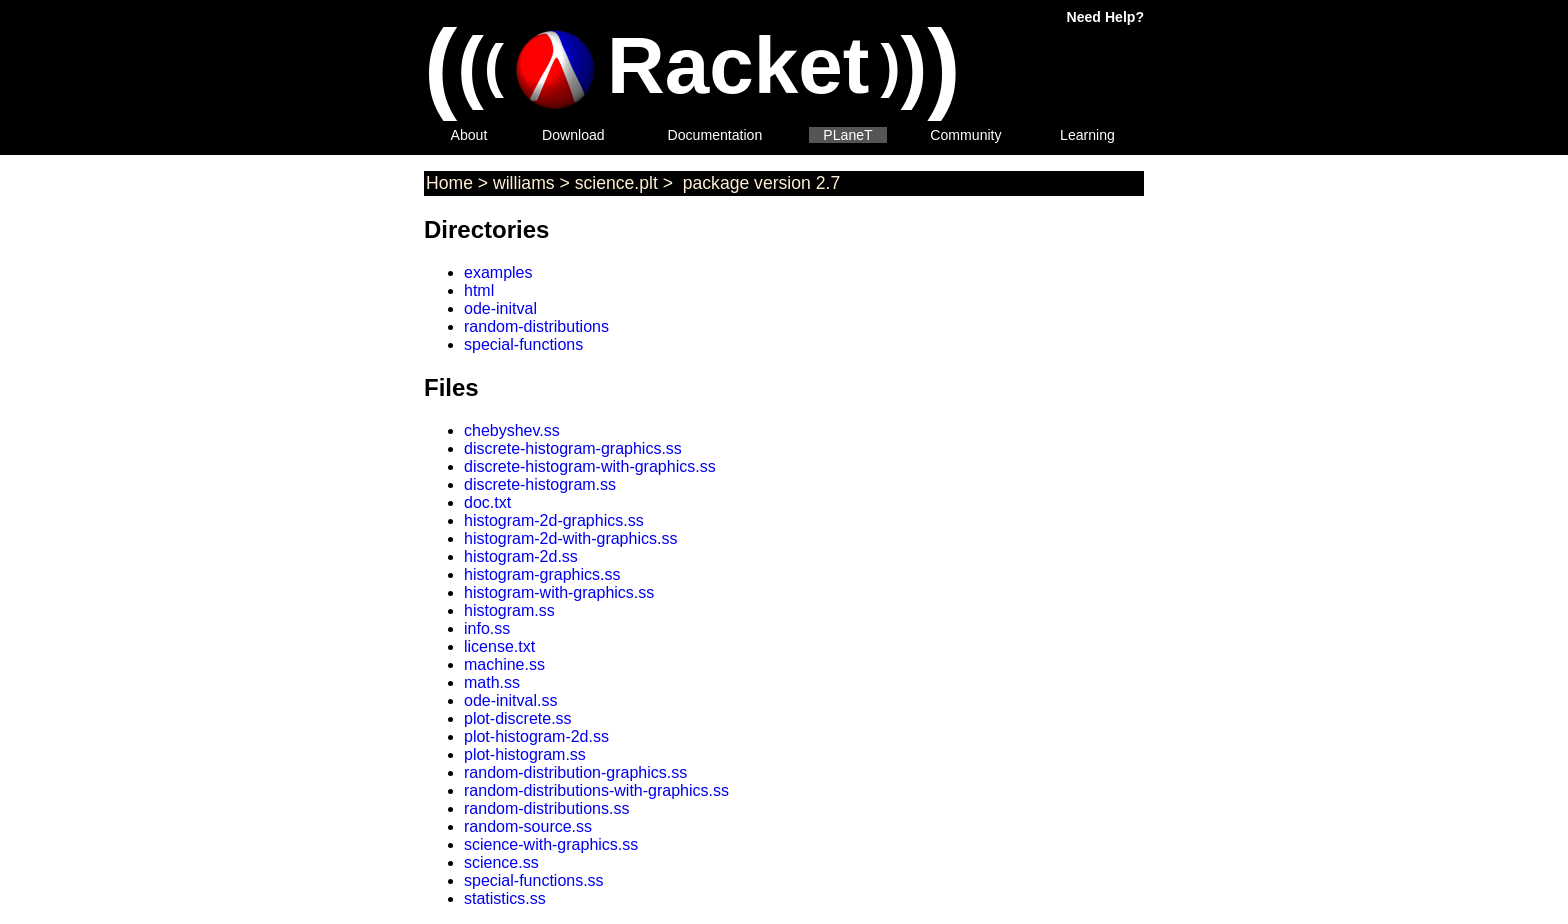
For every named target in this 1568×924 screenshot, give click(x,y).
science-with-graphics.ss (551, 844)
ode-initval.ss (510, 700)
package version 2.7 (759, 183)
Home (449, 183)
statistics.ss (505, 898)
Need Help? (1105, 17)
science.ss (501, 862)
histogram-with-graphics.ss (559, 592)
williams (524, 183)
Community (965, 135)
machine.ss (504, 664)
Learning (1087, 135)
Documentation (715, 135)
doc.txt (487, 502)
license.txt (499, 646)
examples (498, 272)
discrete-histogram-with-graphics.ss (590, 466)
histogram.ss (509, 610)
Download (573, 135)
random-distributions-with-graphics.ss (596, 790)
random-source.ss (528, 826)
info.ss (487, 628)
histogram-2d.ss (521, 556)
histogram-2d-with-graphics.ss (570, 538)
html (479, 290)
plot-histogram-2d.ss (536, 736)
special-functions (523, 344)
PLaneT (847, 135)
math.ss (492, 682)
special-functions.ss (534, 880)
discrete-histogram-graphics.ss (573, 448)
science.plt (616, 183)
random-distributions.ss (546, 808)
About (469, 135)
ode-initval (500, 308)
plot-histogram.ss (525, 754)
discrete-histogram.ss (540, 484)
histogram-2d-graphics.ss (554, 520)
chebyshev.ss (512, 430)
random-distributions (536, 326)
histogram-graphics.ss (542, 574)
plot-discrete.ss (518, 718)
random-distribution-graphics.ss (575, 772)
